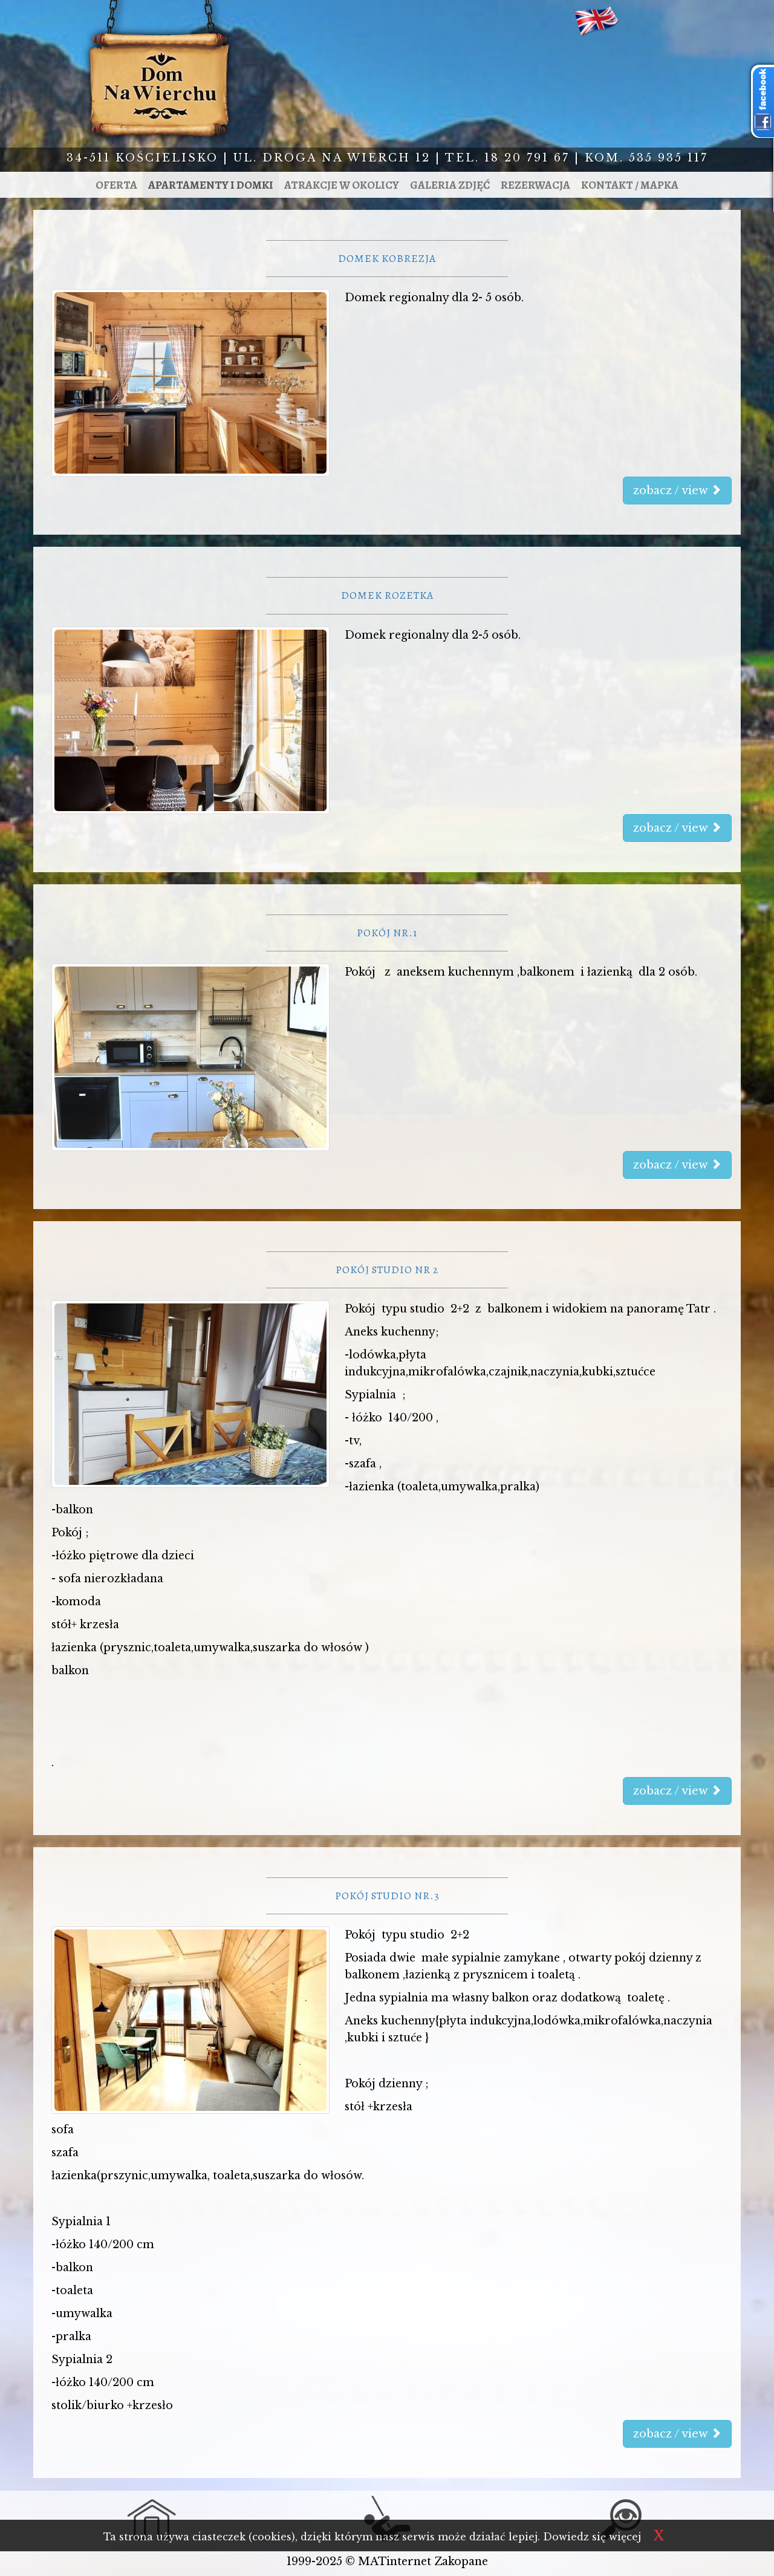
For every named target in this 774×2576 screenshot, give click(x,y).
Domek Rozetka (387, 595)
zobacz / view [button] (677, 490)
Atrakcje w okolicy (341, 184)
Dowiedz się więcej (592, 2537)
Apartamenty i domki (210, 184)
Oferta (116, 184)
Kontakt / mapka (629, 184)
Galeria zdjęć (450, 184)
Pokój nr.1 (387, 932)
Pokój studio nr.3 (387, 1895)
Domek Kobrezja (387, 258)
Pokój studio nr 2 (387, 1269)
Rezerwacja (535, 184)
